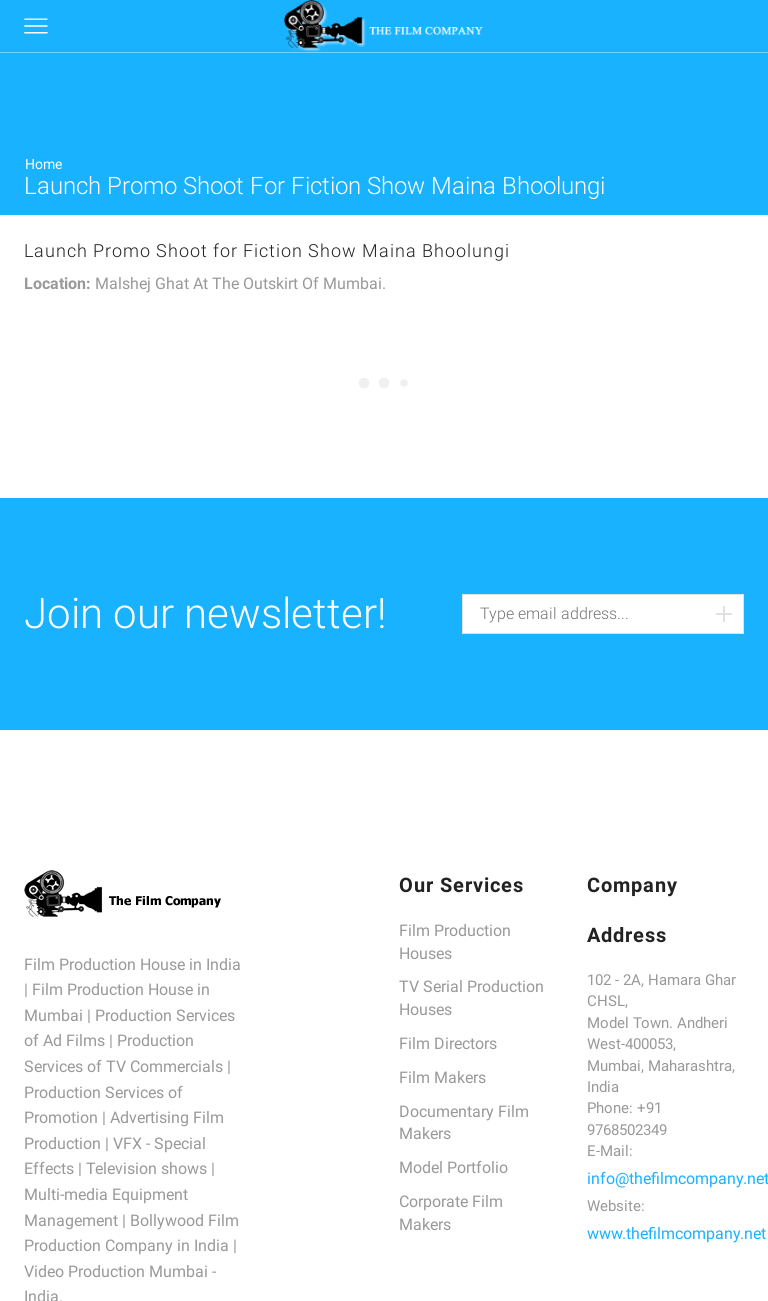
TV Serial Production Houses (471, 998)
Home (43, 164)
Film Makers (442, 1077)
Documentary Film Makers (464, 1123)
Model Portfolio (453, 1167)
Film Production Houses (455, 942)
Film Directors (448, 1043)
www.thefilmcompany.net (676, 1233)
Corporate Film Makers (451, 1213)
